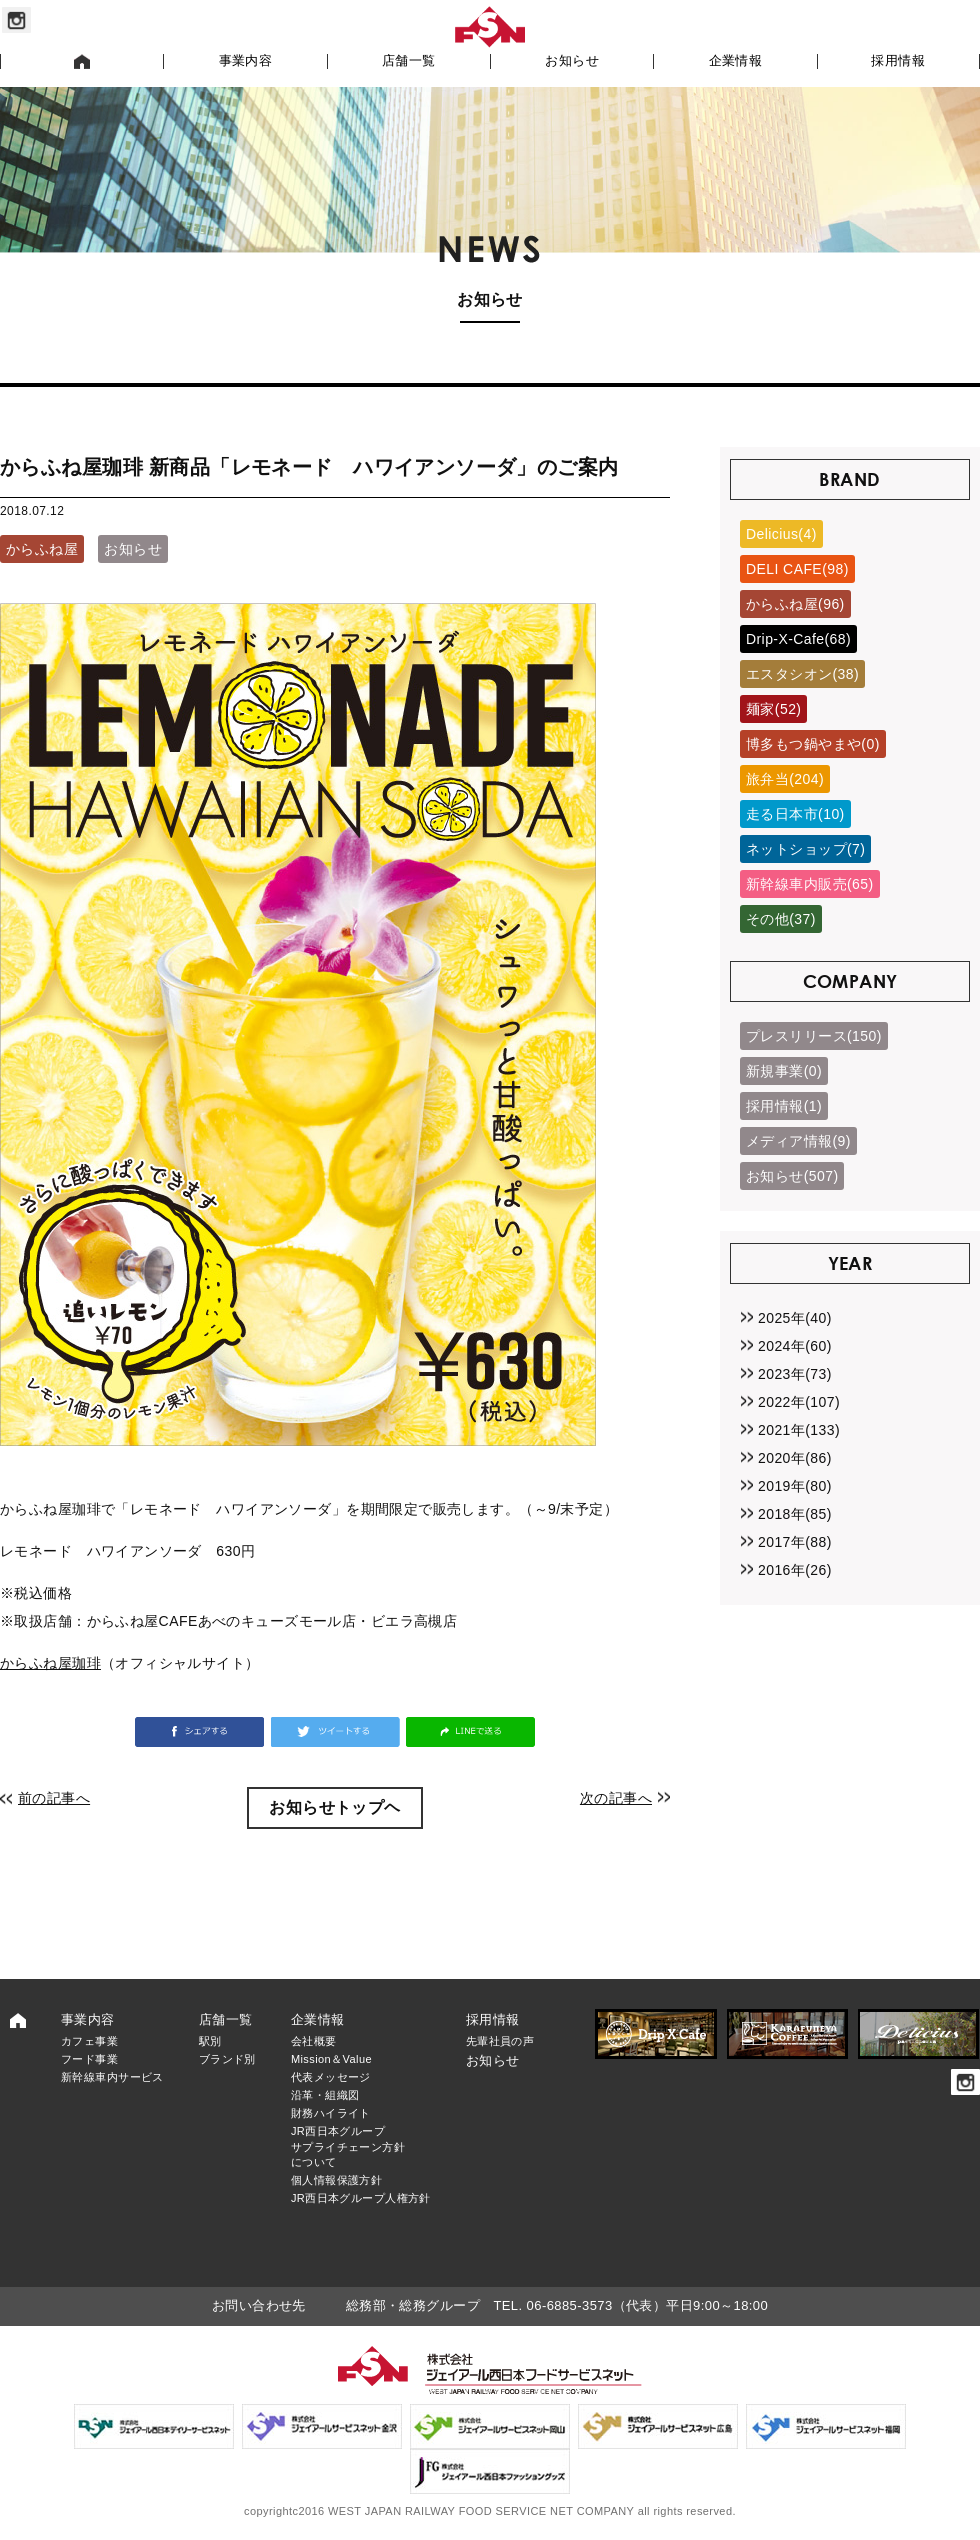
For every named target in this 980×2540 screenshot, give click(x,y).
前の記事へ (54, 1798)
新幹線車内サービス (112, 2077)
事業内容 (246, 61)
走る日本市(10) (795, 814)
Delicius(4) (781, 534)
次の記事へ (616, 1798)
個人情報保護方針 (336, 2180)
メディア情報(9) (798, 1141)
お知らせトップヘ (334, 1807)
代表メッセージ (331, 2077)
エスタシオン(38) (802, 674)
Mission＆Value (331, 2059)
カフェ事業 (89, 2041)
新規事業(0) (784, 1071)
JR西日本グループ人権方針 (361, 2198)
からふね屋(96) (795, 604)
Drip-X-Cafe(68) (798, 639)
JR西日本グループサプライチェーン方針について (348, 2147)
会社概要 (314, 2041)
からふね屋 (42, 549)
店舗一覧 (409, 61)
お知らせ (572, 61)
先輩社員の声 (500, 2041)
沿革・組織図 (325, 2095)
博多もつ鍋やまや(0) (813, 744)
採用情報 (898, 61)
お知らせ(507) (792, 1176)
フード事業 (89, 2059)
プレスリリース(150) (814, 1036)
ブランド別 (227, 2059)
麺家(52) (773, 709)
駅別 (210, 2041)
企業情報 (736, 61)
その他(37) (781, 919)
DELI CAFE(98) (797, 569)
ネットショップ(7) (805, 849)
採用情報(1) (784, 1106)
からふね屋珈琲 (50, 1663)
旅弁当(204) (785, 779)
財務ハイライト (331, 2113)
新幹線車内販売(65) (810, 884)
